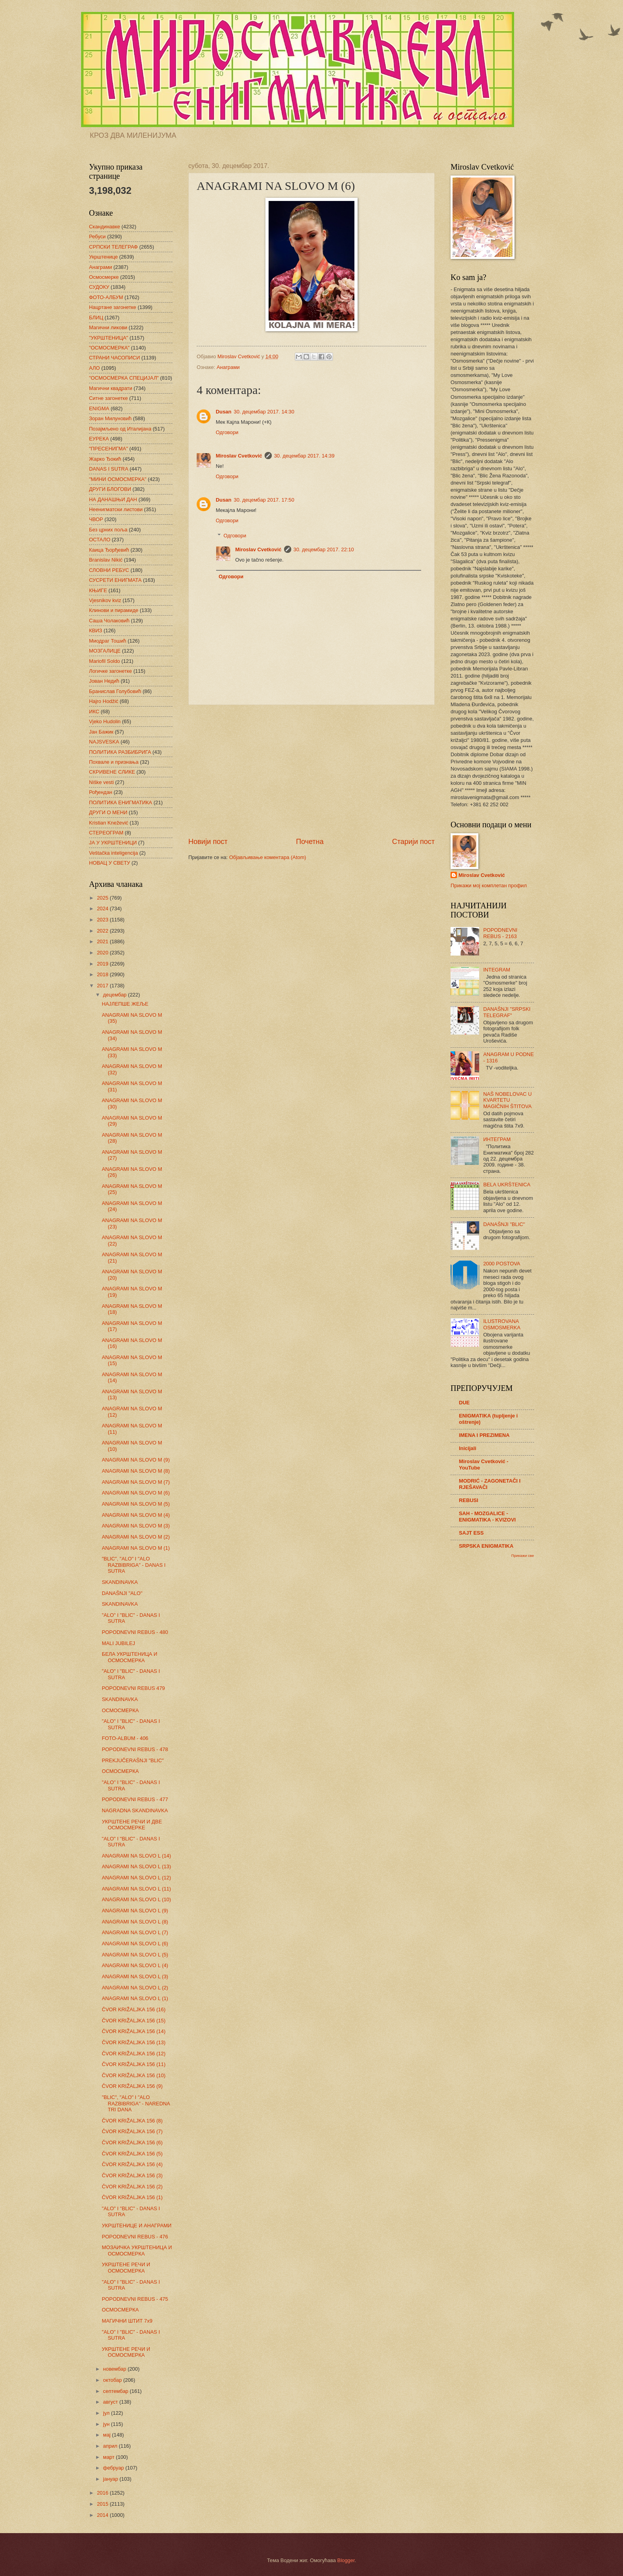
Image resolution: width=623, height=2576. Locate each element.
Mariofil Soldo (104, 661)
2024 (103, 908)
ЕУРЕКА (99, 439)
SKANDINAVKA (120, 1582)
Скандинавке (104, 227)
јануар (111, 2479)
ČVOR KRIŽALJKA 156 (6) (132, 2142)
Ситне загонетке (108, 398)
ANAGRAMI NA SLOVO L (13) (136, 1866)
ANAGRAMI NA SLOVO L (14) (136, 1856)
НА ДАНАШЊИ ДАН (113, 499)
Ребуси (97, 236)
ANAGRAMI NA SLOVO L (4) (135, 1965)
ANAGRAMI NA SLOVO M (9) (136, 1460)
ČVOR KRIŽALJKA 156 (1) (132, 2197)
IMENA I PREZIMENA (484, 1435)
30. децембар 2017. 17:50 (264, 500)
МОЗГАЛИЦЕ (104, 651)
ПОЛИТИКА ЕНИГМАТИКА (120, 802)
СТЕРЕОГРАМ (106, 833)
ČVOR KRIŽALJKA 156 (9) (132, 2086)
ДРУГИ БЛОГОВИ (110, 489)
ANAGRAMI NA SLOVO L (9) (135, 1911)
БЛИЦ (96, 318)
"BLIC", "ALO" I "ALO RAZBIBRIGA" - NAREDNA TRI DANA (136, 2103)
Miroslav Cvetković (239, 456)
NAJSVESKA (104, 742)
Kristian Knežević (108, 823)
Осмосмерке (104, 277)
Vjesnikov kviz (105, 600)
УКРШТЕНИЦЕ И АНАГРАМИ (136, 2225)
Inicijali (467, 1448)
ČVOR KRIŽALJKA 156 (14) (133, 2031)
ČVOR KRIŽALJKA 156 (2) (132, 2187)
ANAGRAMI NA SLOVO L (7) (135, 1932)
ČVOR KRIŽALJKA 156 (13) (133, 2042)
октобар (113, 2380)
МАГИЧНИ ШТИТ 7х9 (127, 2321)
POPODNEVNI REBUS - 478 (135, 1749)
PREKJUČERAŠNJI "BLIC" (133, 1760)
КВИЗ (95, 630)
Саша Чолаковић (109, 621)
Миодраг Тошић (107, 641)
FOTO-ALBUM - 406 (125, 1738)
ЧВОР (96, 519)
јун (107, 2424)
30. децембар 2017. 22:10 (324, 549)
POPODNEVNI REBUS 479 (133, 1688)
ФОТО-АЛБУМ (106, 297)
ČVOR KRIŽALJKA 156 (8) (132, 2121)
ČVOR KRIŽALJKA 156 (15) (133, 2021)
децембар (115, 995)
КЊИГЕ (98, 590)
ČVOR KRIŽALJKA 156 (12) (133, 2054)
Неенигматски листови (116, 509)
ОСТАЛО (99, 540)
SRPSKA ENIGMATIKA (486, 1546)
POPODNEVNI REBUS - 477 (135, 1799)
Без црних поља (108, 530)
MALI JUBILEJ (118, 1643)
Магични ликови (108, 327)
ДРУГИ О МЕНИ (108, 812)
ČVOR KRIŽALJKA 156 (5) (132, 2154)
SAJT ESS (471, 1533)
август (111, 2402)
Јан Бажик (101, 732)
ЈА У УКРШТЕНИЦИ (113, 843)
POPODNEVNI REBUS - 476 (135, 2237)
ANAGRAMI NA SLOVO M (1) (136, 1548)
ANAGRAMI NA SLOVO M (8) (136, 1471)
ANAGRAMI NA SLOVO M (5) (136, 1504)
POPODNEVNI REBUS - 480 (135, 1632)
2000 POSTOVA (501, 1264)
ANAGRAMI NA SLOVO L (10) (136, 1899)
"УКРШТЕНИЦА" (108, 338)
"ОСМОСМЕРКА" (109, 348)
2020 (103, 953)
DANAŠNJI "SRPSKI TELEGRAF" (506, 1012)
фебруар (114, 2468)
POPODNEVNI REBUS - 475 (135, 2299)
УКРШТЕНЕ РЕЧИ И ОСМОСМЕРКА (126, 2267)
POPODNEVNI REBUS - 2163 (500, 933)
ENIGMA (99, 408)
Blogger (346, 2560)
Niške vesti (101, 782)
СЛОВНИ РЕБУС (109, 570)
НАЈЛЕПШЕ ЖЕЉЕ (125, 1004)
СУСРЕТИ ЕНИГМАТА (115, 580)
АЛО (94, 368)
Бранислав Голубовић (115, 691)
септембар (116, 2391)
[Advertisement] (311, 770)
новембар (115, 2369)
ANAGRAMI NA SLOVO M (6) (136, 1493)
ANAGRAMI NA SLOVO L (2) (135, 1988)
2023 (103, 920)
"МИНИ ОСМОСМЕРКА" (117, 479)
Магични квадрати (110, 388)
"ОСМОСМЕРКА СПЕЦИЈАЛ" (124, 378)
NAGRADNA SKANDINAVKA (135, 1810)
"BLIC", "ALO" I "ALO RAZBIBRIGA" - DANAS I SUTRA (134, 1565)
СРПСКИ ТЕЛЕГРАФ (113, 247)
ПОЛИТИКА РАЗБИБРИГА (120, 752)
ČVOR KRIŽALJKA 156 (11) (133, 2064)
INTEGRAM (496, 970)
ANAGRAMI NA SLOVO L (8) (135, 1922)
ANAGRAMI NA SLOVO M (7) (136, 1482)
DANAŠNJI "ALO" (122, 1593)
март (109, 2457)
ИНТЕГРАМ (497, 1139)
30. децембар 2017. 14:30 (264, 412)
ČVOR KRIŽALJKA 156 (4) (132, 2164)
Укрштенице (103, 257)
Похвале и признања (114, 762)
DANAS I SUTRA (108, 469)
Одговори (227, 432)
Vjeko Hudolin (104, 721)
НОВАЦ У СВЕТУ (109, 863)
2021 (103, 941)
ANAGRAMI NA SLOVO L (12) (136, 1878)
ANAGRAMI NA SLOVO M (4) (136, 1515)
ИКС (94, 711)
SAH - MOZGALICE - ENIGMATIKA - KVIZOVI (487, 1516)
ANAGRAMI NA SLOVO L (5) (135, 1955)
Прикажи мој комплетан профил (489, 885)
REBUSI (468, 1500)
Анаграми (228, 367)
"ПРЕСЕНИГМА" (108, 449)
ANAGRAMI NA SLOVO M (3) (136, 1526)
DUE (464, 1403)
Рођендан (100, 792)
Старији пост (413, 842)
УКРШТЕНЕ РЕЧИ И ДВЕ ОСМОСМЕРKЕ (132, 1825)
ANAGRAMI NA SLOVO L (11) (136, 1889)
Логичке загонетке (110, 671)
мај (107, 2435)
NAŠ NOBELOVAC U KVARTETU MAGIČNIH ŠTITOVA (507, 1100)
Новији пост (208, 842)
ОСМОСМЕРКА (120, 1710)
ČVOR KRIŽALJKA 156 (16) (133, 2009)
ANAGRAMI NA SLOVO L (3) (135, 1976)
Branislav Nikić (105, 560)
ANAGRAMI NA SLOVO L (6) (135, 1943)
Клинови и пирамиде (113, 610)
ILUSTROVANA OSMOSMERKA (501, 1324)
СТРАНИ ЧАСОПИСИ (114, 358)
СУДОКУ (99, 287)
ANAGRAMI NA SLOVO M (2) (136, 1537)
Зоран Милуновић (110, 418)
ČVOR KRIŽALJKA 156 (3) (132, 2175)
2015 (103, 2504)
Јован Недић (104, 681)
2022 (103, 931)
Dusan (223, 412)
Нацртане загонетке (112, 307)
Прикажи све (522, 1555)
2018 (103, 974)
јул (107, 2413)
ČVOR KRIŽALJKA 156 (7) (132, 2131)
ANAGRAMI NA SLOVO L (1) (135, 1998)
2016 (103, 2493)
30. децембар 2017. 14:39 (304, 456)
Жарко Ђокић (105, 459)
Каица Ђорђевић (109, 550)
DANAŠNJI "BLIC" (504, 1224)
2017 (103, 986)
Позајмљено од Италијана (120, 429)
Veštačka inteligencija (113, 853)
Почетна (310, 842)
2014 (103, 2515)
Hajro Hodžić (103, 701)
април (111, 2446)
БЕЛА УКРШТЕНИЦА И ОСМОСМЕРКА (129, 1657)
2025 (103, 898)
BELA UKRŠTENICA (506, 1185)
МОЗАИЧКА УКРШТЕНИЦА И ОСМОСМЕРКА (137, 2250)
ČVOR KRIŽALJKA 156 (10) (133, 2075)
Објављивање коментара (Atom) (267, 857)
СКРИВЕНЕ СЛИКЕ (112, 772)
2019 (103, 964)
